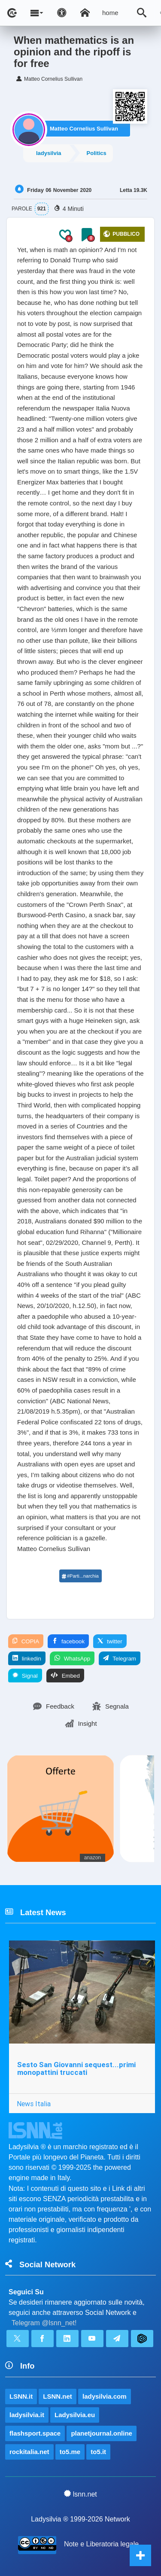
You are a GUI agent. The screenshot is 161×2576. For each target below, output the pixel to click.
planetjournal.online (101, 2433)
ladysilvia (48, 153)
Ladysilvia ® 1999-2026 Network (80, 2519)
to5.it (98, 2451)
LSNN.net (57, 2396)
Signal (25, 1675)
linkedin (26, 1658)
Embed (65, 1675)
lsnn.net (80, 2494)
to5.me (70, 2451)
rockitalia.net (29, 2451)
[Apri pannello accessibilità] (62, 13)
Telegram (119, 1658)
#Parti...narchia (80, 1575)
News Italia (34, 2103)
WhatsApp (72, 1658)
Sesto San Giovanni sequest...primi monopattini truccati (76, 2068)
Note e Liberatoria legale (101, 2544)
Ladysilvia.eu (75, 2414)
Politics (96, 153)
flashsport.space (35, 2433)
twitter (109, 1641)
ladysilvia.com (104, 2396)
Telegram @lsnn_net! (44, 2323)
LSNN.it (21, 2396)
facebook (68, 1641)
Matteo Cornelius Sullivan (84, 128)
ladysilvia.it (26, 2414)
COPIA (25, 1641)
